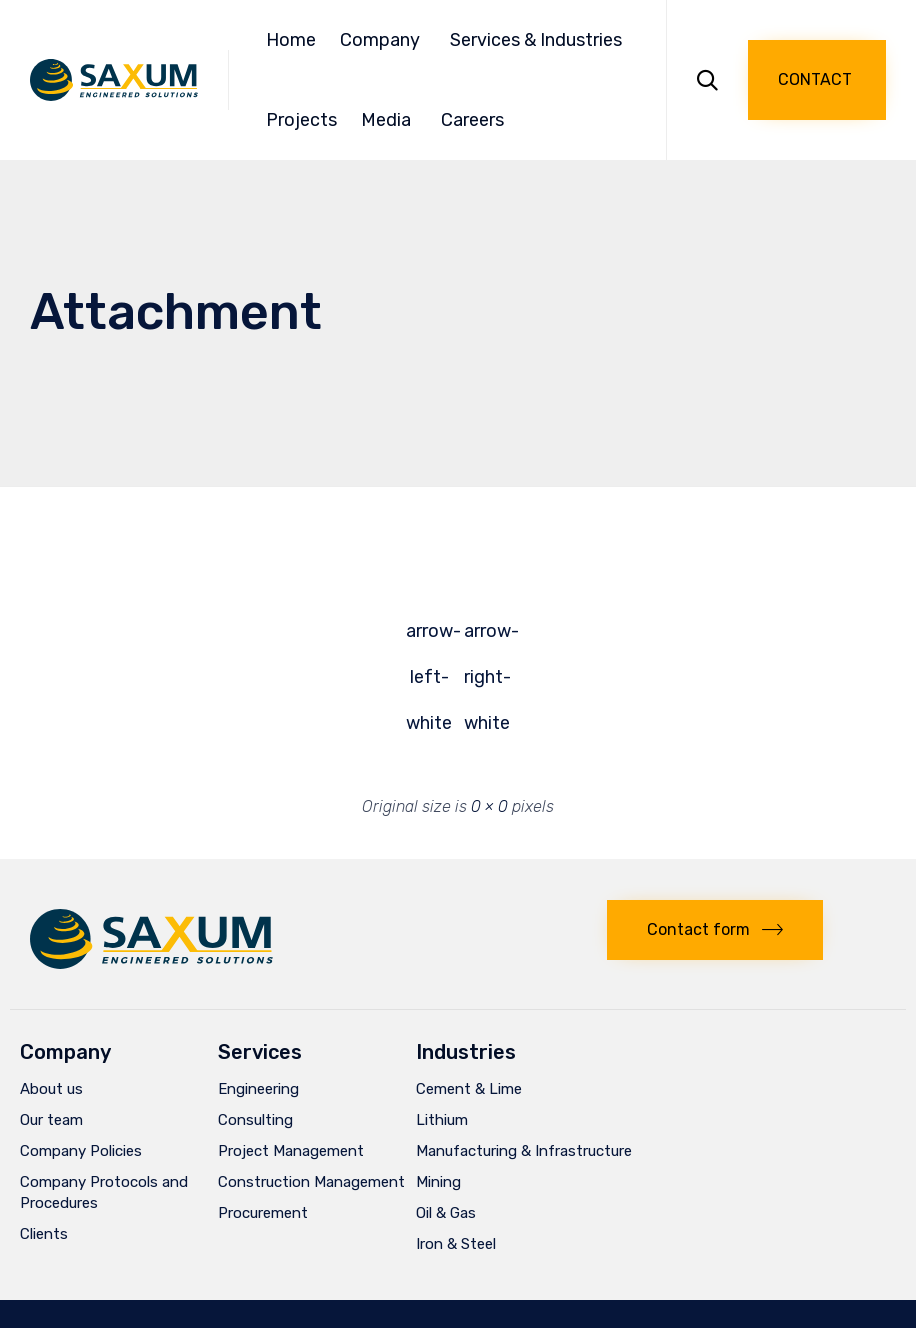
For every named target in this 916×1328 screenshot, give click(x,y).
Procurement (263, 1213)
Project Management (291, 1151)
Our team (51, 1120)
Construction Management (311, 1182)
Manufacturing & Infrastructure (524, 1151)
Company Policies (81, 1151)
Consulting (255, 1120)
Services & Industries (539, 40)
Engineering (258, 1089)
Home (291, 40)
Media (389, 120)
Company (383, 40)
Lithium (442, 1120)
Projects (301, 120)
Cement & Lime (469, 1089)
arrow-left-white (429, 637)
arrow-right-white (487, 637)
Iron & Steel (456, 1244)
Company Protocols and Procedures (104, 1192)
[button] (817, 80)
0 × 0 (489, 806)
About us (51, 1089)
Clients (44, 1234)
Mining (438, 1182)
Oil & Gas (446, 1213)
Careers (472, 120)
